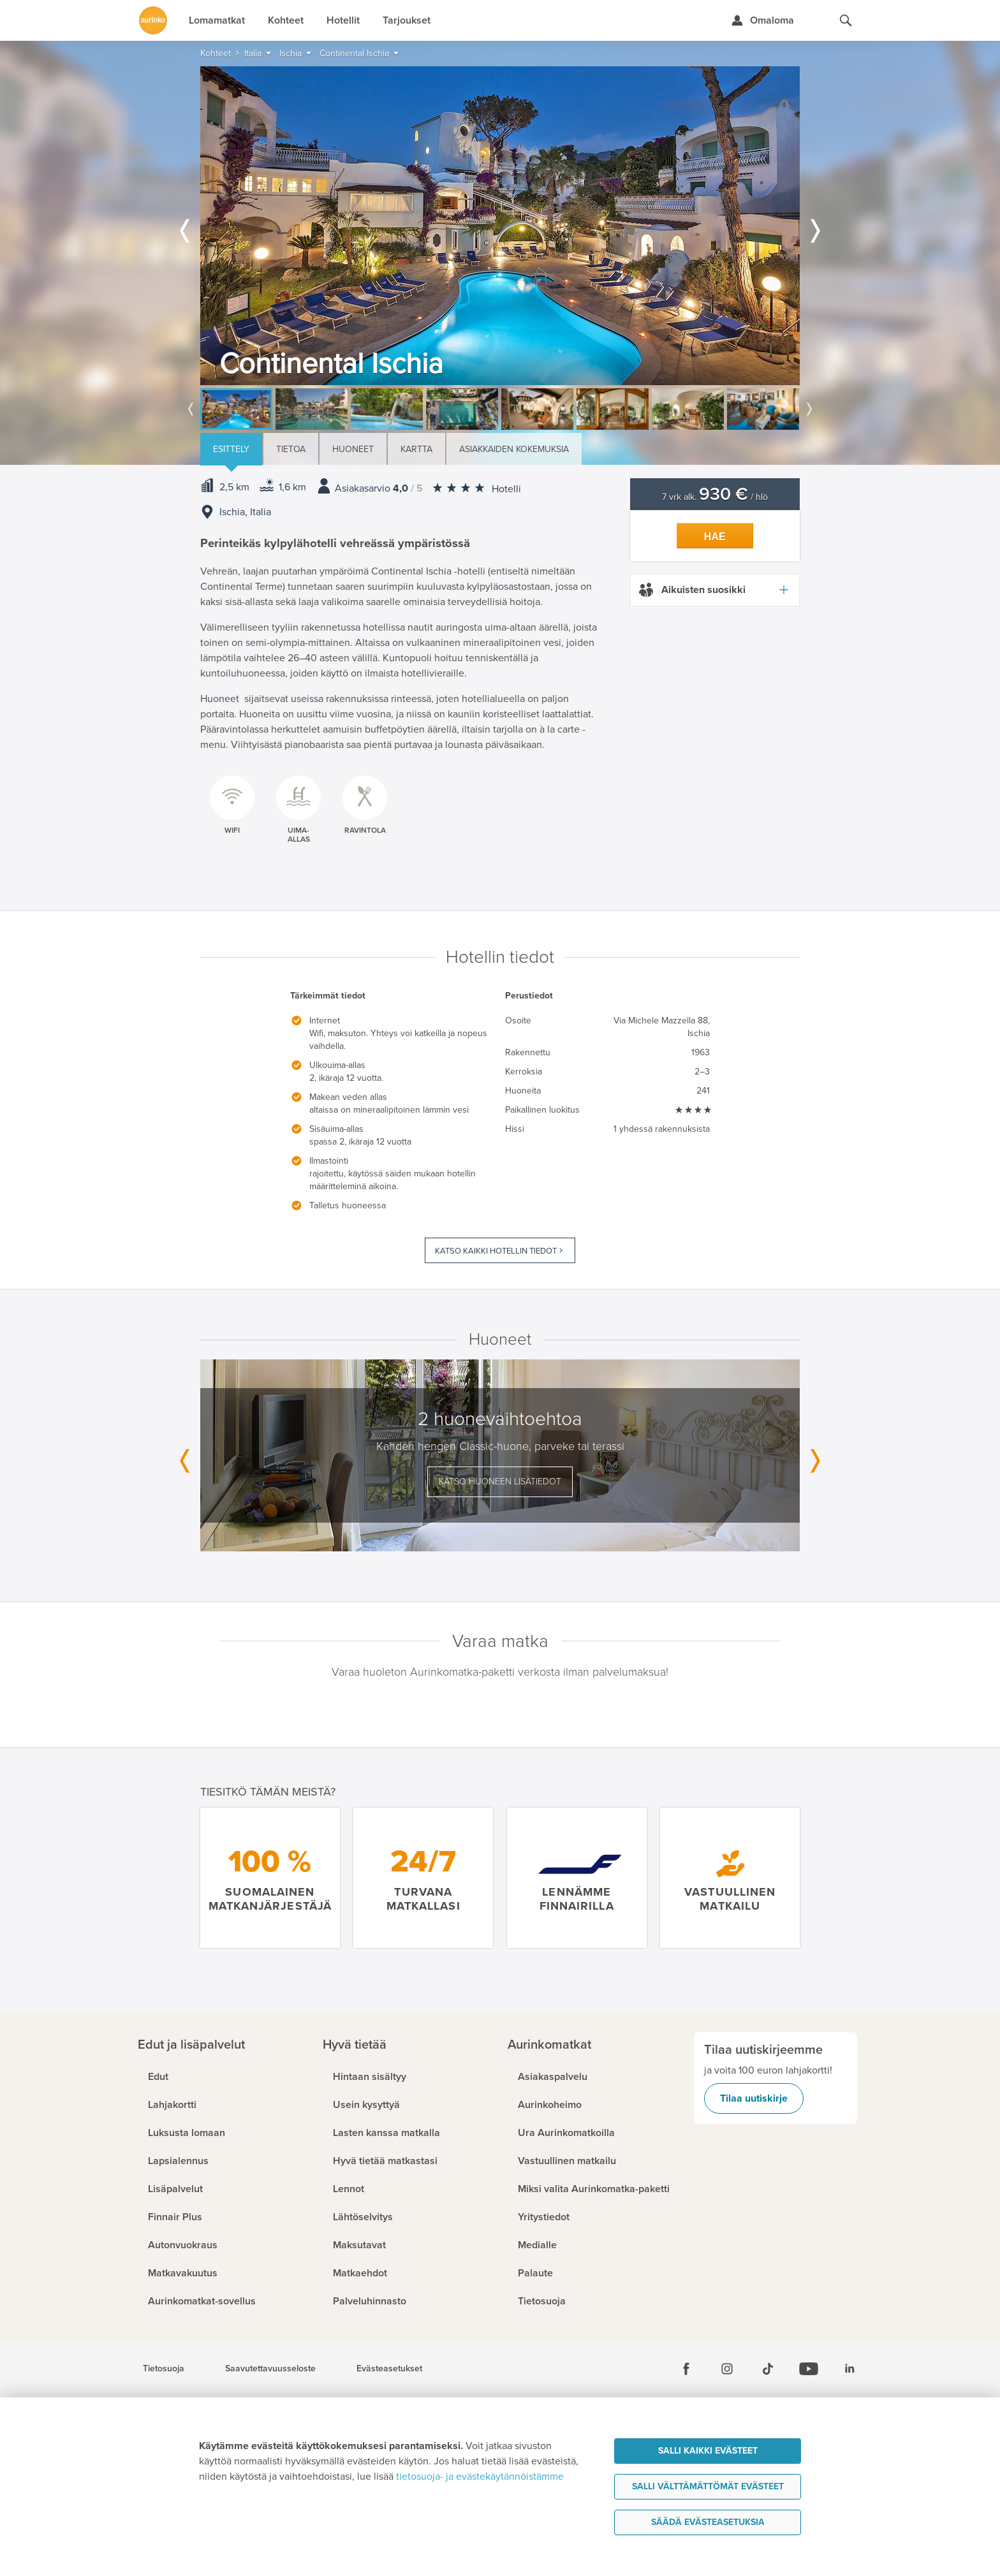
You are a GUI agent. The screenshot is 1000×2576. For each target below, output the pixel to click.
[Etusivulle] (153, 20)
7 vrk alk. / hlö (715, 497)
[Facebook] (686, 2369)
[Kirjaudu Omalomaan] (762, 20)
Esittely (231, 449)
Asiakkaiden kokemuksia (514, 449)
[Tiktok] (768, 2369)
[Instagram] (727, 2369)
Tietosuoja (163, 2369)
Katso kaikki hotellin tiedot (496, 1251)
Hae (715, 536)
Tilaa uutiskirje (754, 2098)
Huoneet (353, 449)
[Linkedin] (849, 2369)
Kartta (416, 449)
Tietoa (290, 449)
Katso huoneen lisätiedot (500, 1481)
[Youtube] (809, 2369)
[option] (500, 225)
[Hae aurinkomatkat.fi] (845, 20)
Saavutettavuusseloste (270, 2369)
